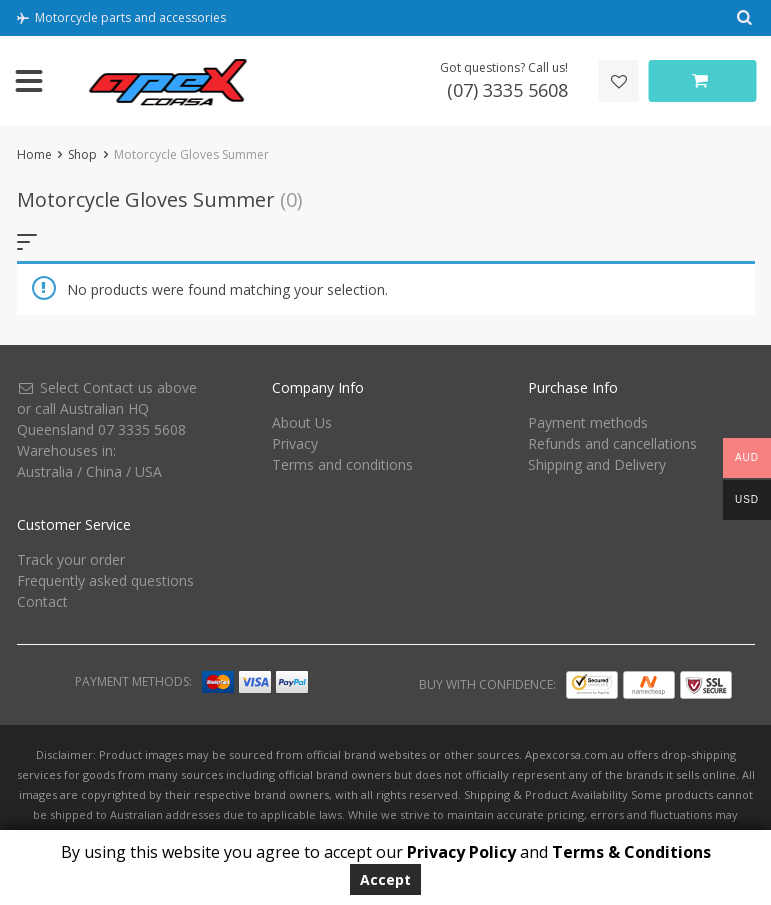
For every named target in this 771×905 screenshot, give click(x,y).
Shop (82, 154)
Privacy (295, 443)
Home (34, 154)
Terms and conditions (342, 464)
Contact (42, 601)
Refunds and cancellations (612, 443)
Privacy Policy (461, 852)
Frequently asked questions (105, 580)
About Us (302, 422)
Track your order (71, 559)
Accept (385, 879)
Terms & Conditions (631, 852)
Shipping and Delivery (597, 464)
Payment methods (588, 422)
